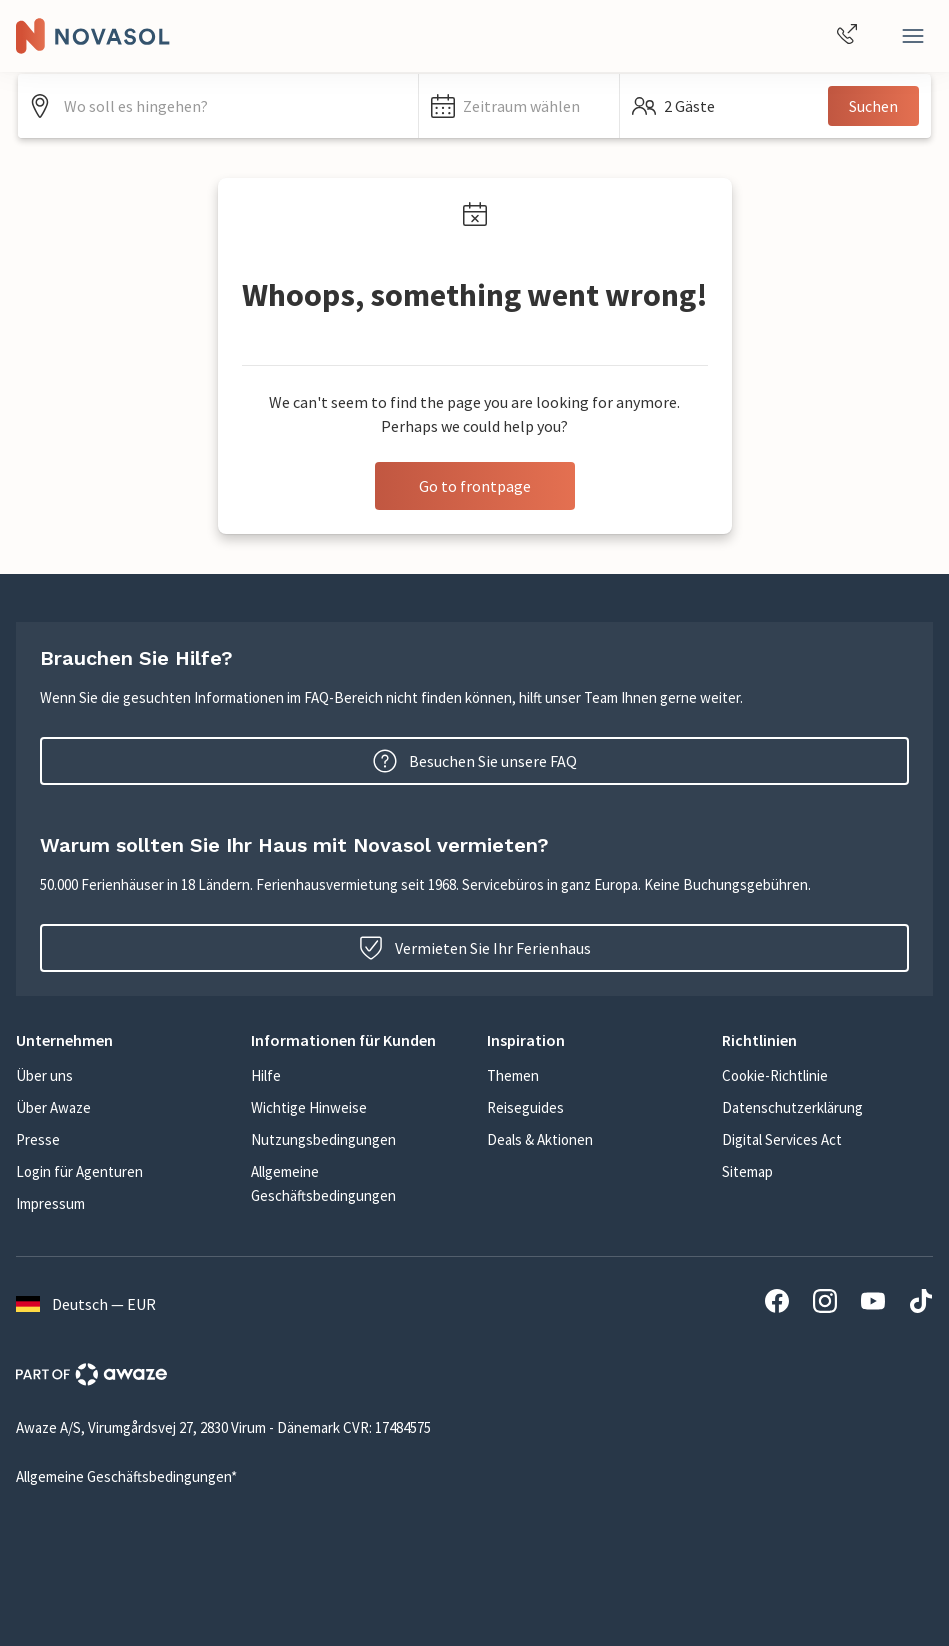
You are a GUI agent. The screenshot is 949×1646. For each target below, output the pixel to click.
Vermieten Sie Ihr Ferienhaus (475, 948)
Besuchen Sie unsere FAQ (475, 761)
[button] (519, 106)
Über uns (44, 1075)
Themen (513, 1075)
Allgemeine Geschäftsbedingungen (323, 1183)
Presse (38, 1139)
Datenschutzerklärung (792, 1107)
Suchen (873, 106)
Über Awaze (53, 1107)
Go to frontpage (475, 486)
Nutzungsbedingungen (323, 1139)
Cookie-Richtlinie (775, 1075)
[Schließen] (913, 36)
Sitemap (747, 1171)
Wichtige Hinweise (309, 1107)
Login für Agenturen (79, 1171)
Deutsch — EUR (86, 1304)
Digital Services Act (782, 1139)
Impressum (50, 1203)
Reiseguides (525, 1107)
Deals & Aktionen (540, 1139)
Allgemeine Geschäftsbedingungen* (126, 1476)
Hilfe (266, 1075)
